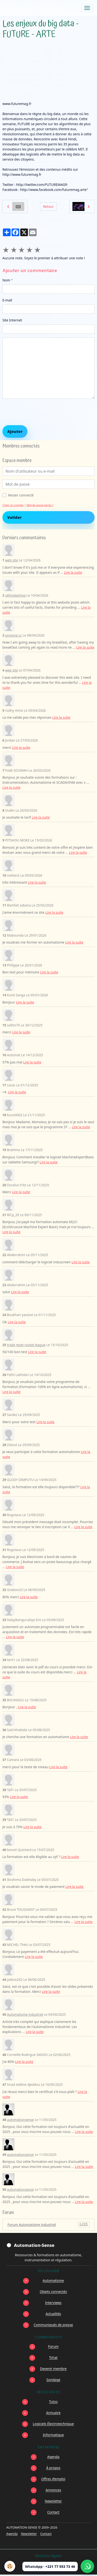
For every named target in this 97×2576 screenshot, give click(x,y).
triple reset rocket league (26, 1345)
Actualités (53, 2313)
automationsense (20, 2119)
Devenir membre (53, 2368)
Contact (53, 2512)
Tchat (53, 2357)
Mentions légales (48, 2555)
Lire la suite (73, 572)
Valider (14, 517)
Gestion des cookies (48, 2569)
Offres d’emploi (53, 2479)
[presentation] (39, 412)
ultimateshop (15, 595)
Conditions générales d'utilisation (48, 2562)
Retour (48, 206)
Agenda (53, 2456)
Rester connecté (21, 495)
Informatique (53, 2435)
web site (11, 560)
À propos (53, 2467)
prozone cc (13, 635)
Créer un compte (13, 505)
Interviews (53, 2302)
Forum (53, 2346)
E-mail (7, 300)
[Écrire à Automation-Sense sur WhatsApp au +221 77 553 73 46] (87, 2566)
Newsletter (53, 2501)
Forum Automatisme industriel (48, 2224)
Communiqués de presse (53, 2324)
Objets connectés (53, 2291)
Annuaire (53, 2412)
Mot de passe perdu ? (39, 505)
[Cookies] (9, 2566)
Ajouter (15, 431)
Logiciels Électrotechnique (53, 2423)
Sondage (53, 2379)
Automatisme (53, 2280)
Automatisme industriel (25, 2014)
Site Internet (12, 320)
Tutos (53, 2401)
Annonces (53, 2490)
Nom (6, 280)
